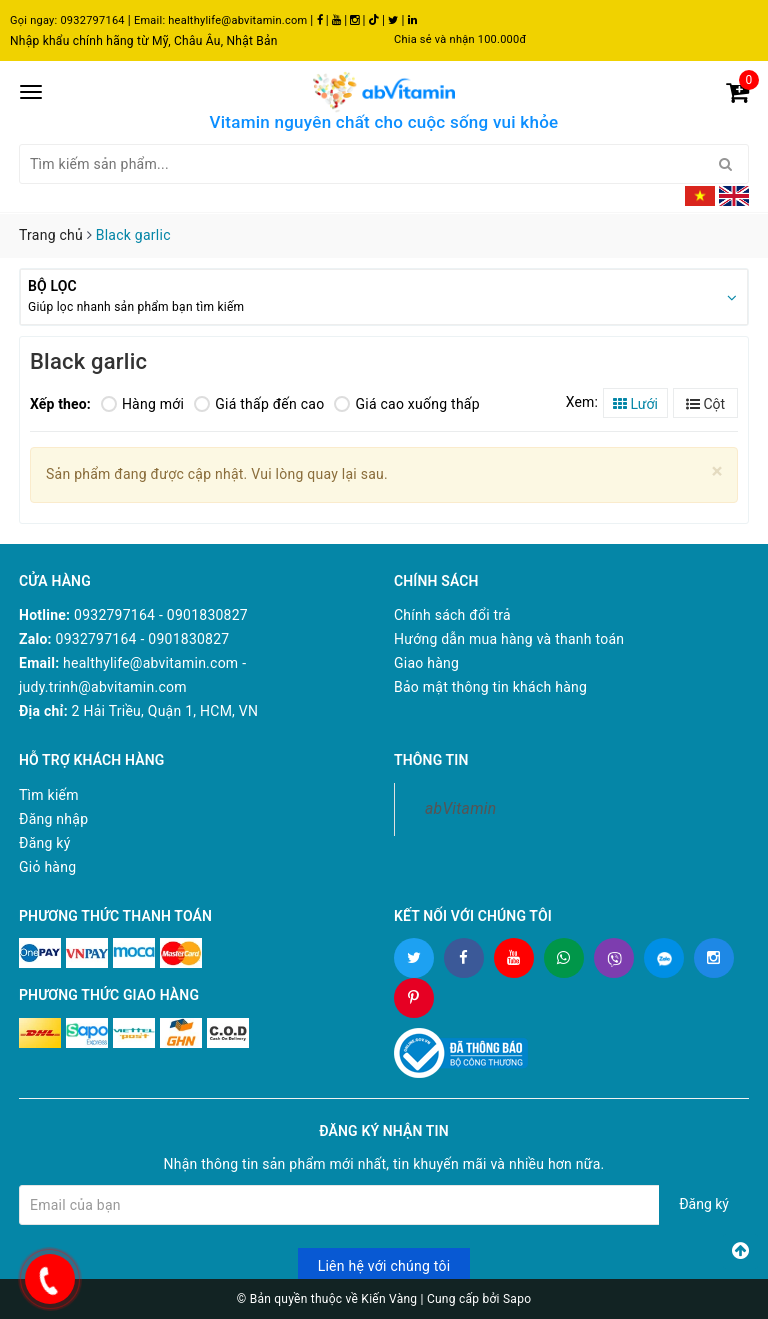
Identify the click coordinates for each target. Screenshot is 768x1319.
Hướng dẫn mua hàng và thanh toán (509, 639)
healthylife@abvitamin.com (237, 20)
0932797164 (92, 20)
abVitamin (460, 808)
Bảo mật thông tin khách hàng (490, 687)
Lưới (635, 404)
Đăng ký (45, 843)
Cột (705, 404)
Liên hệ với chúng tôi (384, 1266)
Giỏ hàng (47, 867)
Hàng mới (142, 404)
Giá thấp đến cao (259, 404)
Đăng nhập (53, 819)
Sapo (517, 1299)
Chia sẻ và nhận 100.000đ (460, 39)
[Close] (717, 471)
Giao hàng (426, 663)
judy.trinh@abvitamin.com (103, 687)
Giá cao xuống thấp (406, 404)
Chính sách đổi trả (452, 615)
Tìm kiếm (49, 795)
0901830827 (207, 615)
